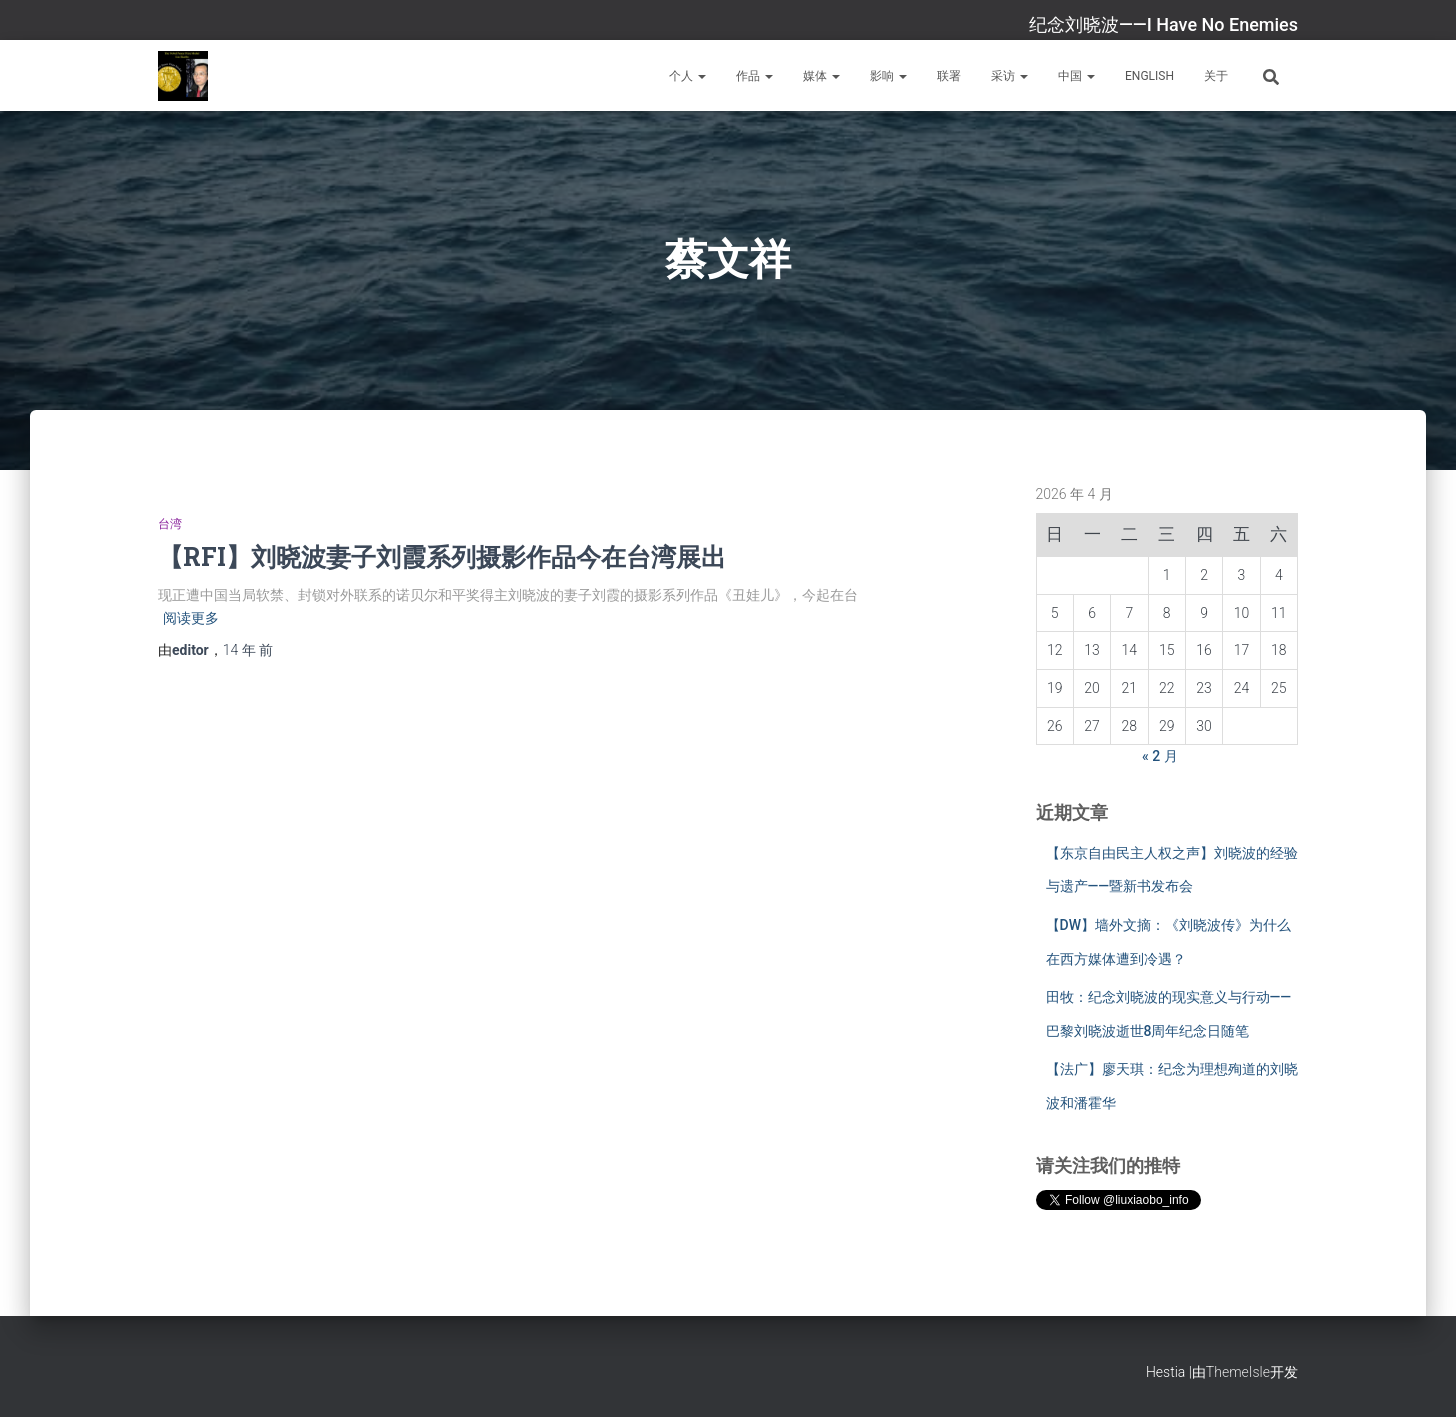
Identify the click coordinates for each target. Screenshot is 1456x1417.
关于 (1216, 76)
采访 (1009, 76)
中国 (1076, 76)
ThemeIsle (1238, 1372)
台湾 (170, 524)
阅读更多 (191, 618)
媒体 (821, 76)
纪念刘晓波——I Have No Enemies (1163, 24)
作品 (754, 76)
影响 (888, 76)
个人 (687, 76)
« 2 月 (1160, 756)
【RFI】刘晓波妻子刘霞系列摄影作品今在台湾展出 (442, 556)
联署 (949, 76)
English (1149, 76)
